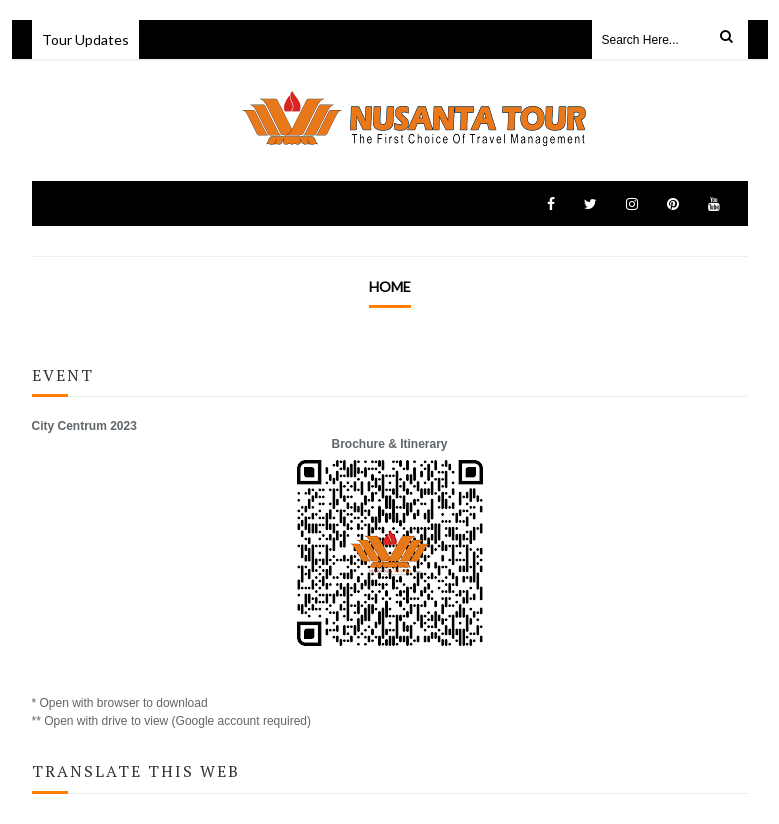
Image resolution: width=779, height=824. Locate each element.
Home (390, 286)
